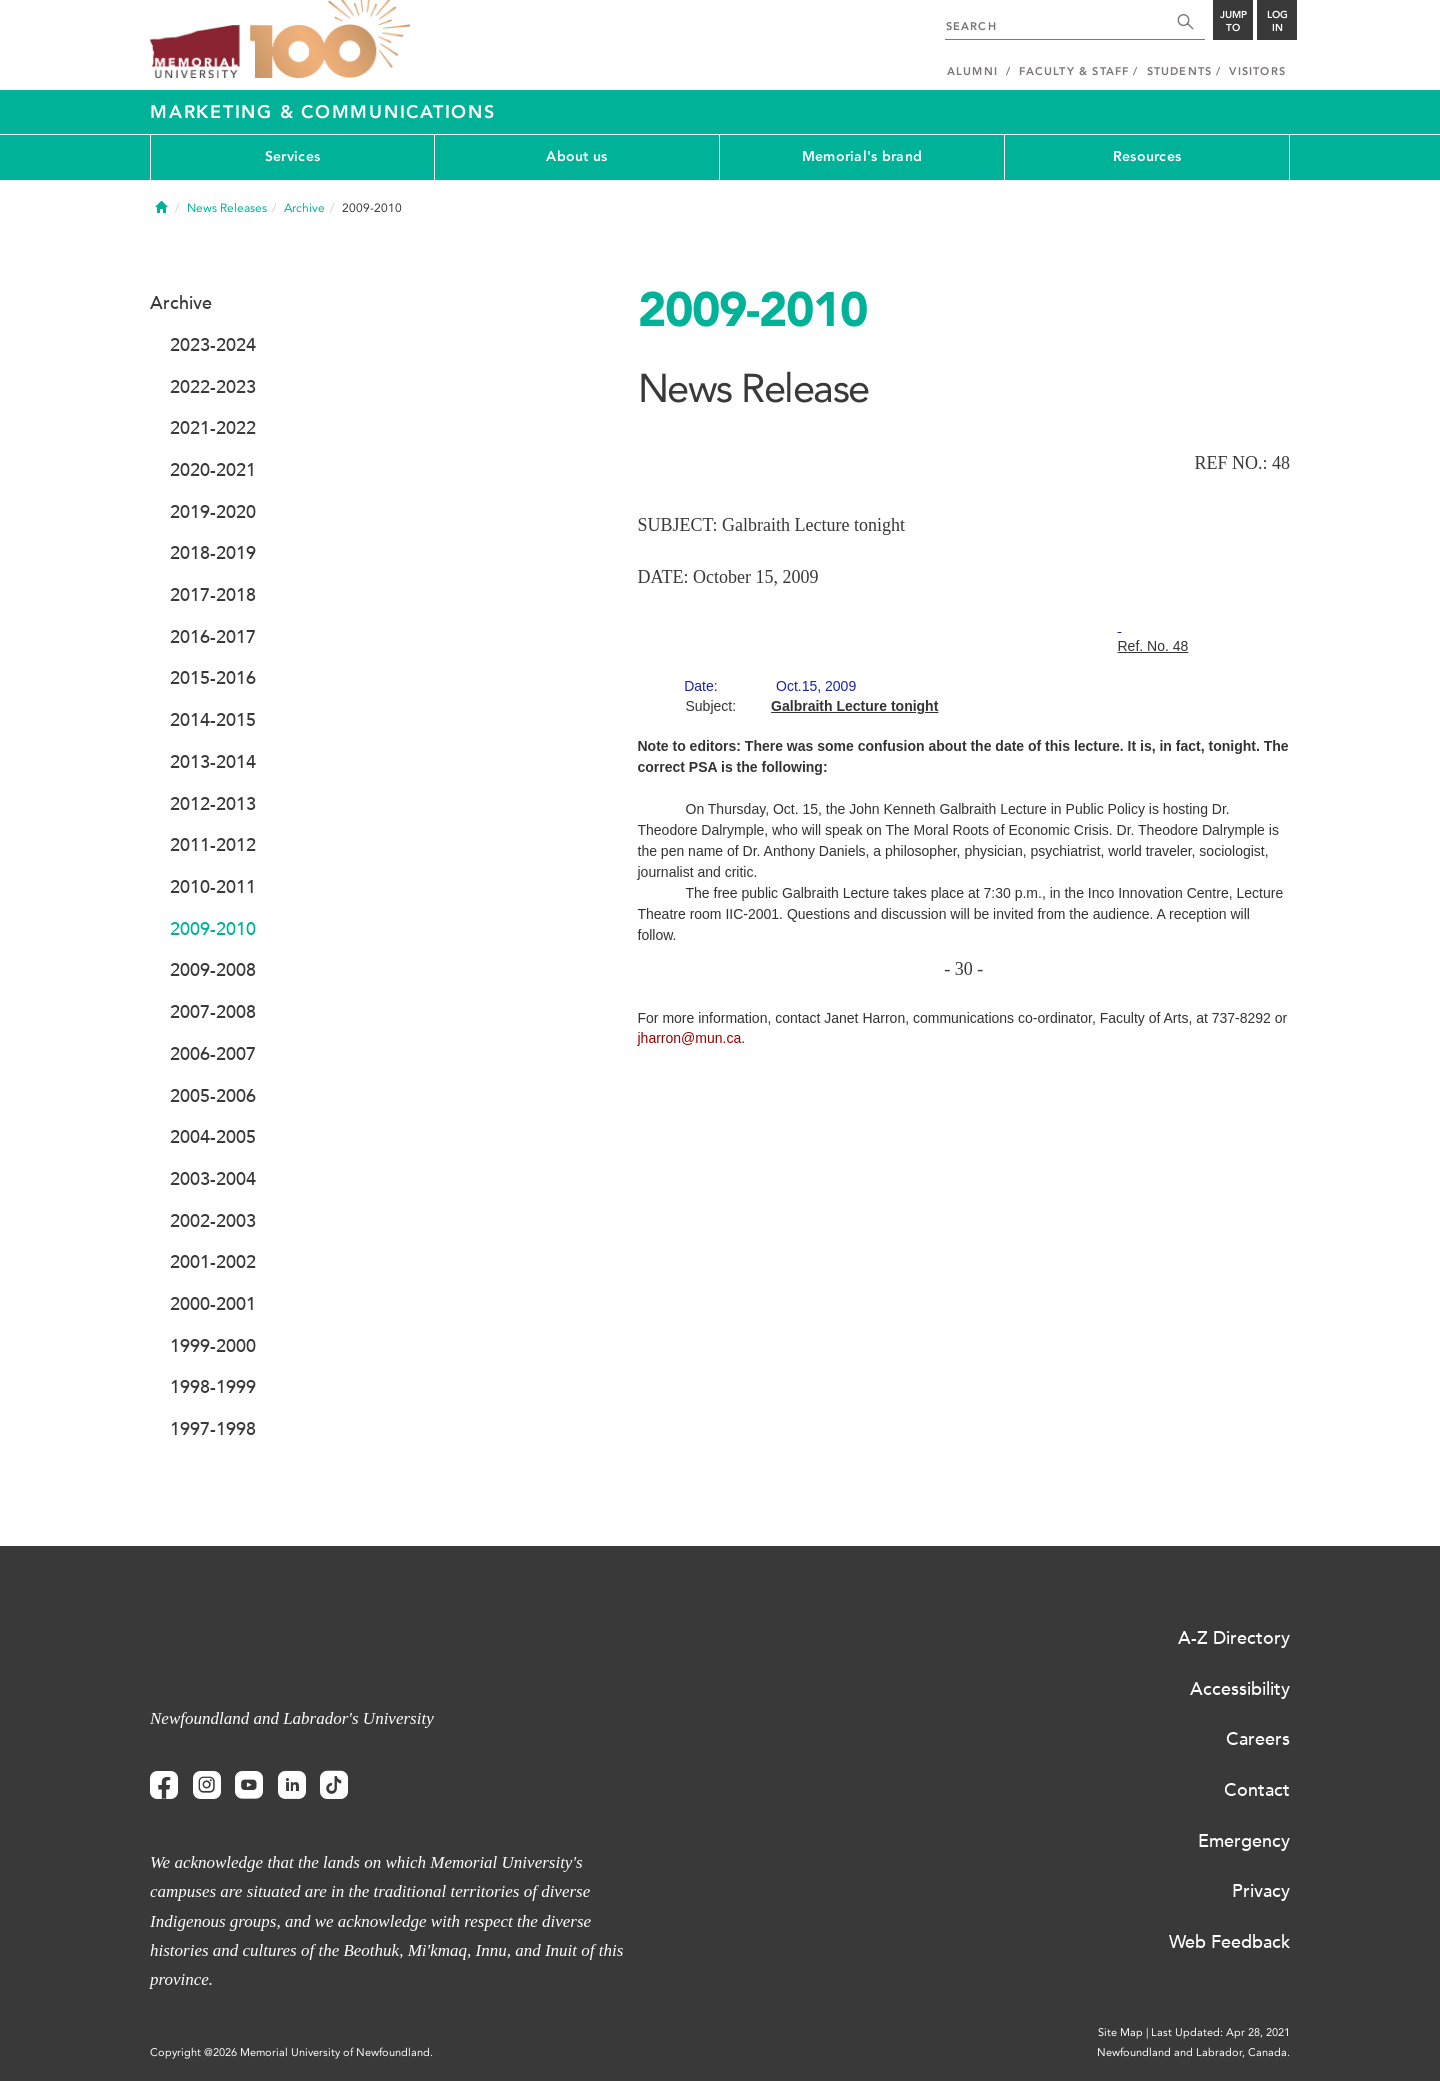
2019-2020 (213, 512)
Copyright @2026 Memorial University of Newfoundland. (291, 2052)
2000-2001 (213, 1304)
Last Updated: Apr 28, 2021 (1220, 2032)
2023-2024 (213, 345)
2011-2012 (213, 845)
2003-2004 (213, 1179)
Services (292, 156)
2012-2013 (213, 804)
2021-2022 (213, 428)
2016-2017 (213, 637)
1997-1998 (213, 1429)
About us (576, 156)
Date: (770, 686)
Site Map (1120, 2032)
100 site (330, 40)
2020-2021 (213, 470)
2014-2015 (213, 720)
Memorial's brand (862, 156)
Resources (1147, 156)
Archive (304, 208)
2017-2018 (213, 595)
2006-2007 (213, 1054)
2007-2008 (213, 1012)
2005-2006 (213, 1096)
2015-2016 (213, 678)
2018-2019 (213, 553)
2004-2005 (213, 1137)
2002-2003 (213, 1221)
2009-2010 (213, 929)
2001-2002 (213, 1262)
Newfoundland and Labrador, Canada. (1193, 2052)
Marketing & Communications (323, 112)
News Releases (227, 208)
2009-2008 (213, 970)
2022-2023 (213, 387)
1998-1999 (213, 1387)
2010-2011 (213, 887)
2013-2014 (213, 762)
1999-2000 (213, 1346)
